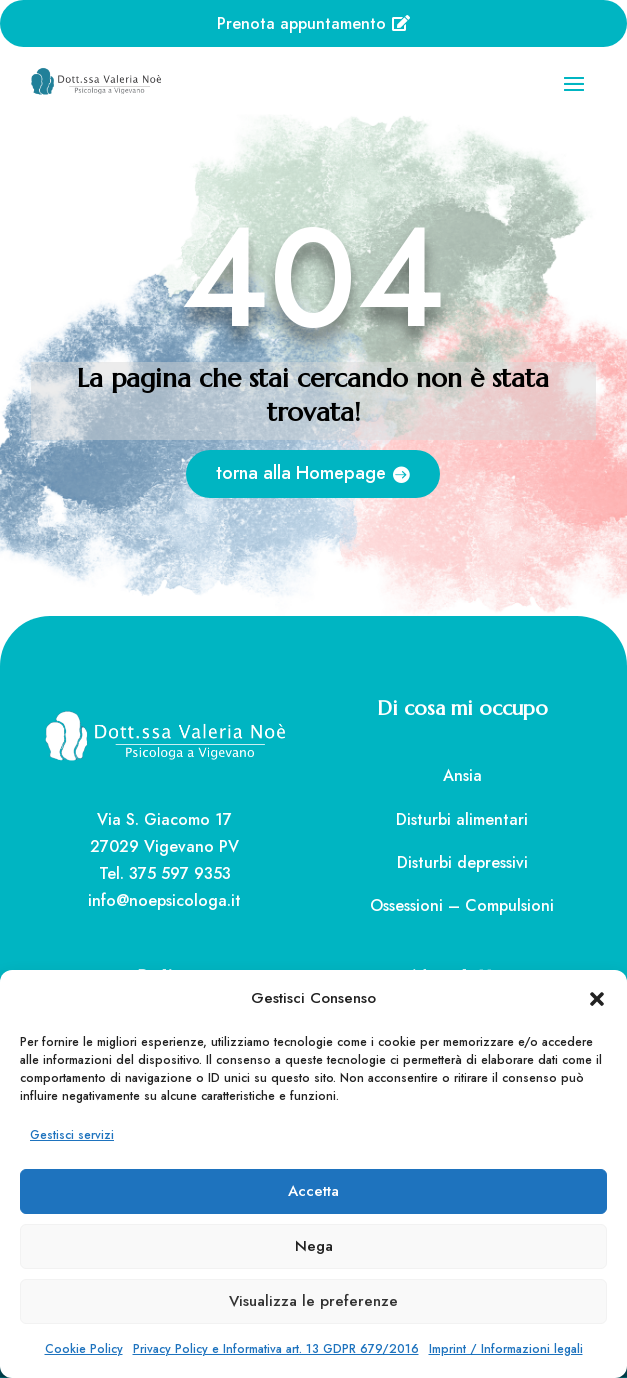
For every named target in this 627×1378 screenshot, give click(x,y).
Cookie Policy (84, 1349)
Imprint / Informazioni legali (506, 1349)
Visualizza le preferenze (313, 1301)
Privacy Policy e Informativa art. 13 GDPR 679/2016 (276, 1349)
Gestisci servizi (72, 1135)
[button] (597, 999)
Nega (314, 1246)
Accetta (313, 1191)
